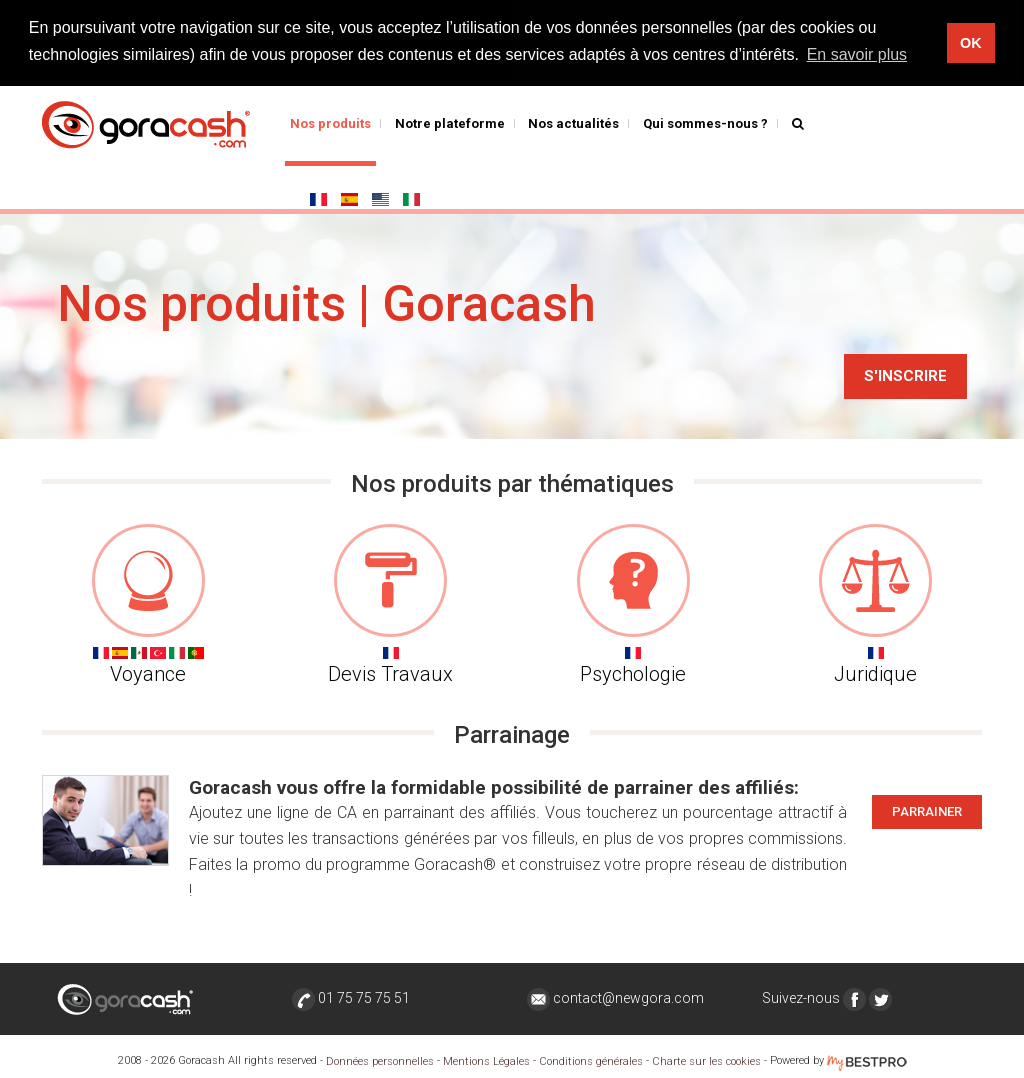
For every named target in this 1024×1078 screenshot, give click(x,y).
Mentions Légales (486, 1061)
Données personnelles (380, 1061)
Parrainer (927, 811)
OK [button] (971, 43)
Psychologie (633, 605)
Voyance (148, 605)
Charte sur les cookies (706, 1061)
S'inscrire (905, 376)
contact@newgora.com (615, 998)
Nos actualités (573, 123)
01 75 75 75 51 (351, 998)
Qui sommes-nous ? (705, 123)
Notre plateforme (450, 123)
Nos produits (330, 123)
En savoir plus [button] (857, 54)
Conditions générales (591, 1061)
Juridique (876, 605)
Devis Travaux (391, 605)
